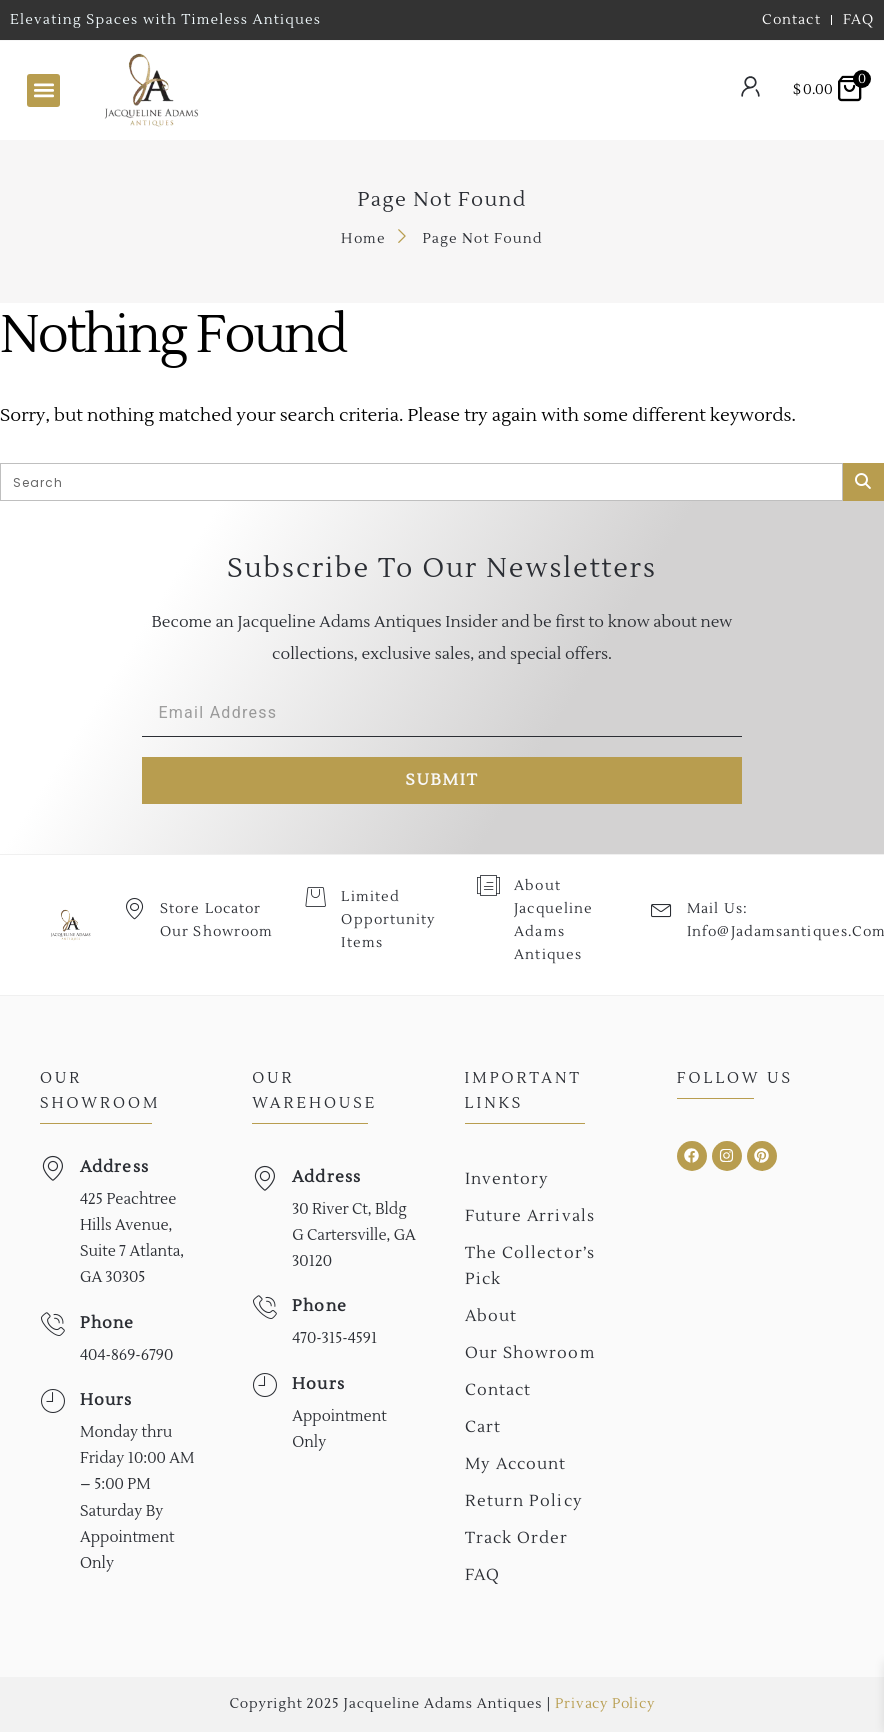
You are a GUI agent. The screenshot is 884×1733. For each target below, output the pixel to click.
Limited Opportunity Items (388, 921)
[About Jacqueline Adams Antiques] (488, 885)
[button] (43, 90)
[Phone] (52, 1324)
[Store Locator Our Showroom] (134, 908)
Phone (107, 1323)
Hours (106, 1401)
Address (114, 1167)
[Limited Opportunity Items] (315, 897)
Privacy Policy (604, 1705)
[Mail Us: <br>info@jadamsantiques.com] (661, 908)
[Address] (52, 1168)
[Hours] (52, 1402)
